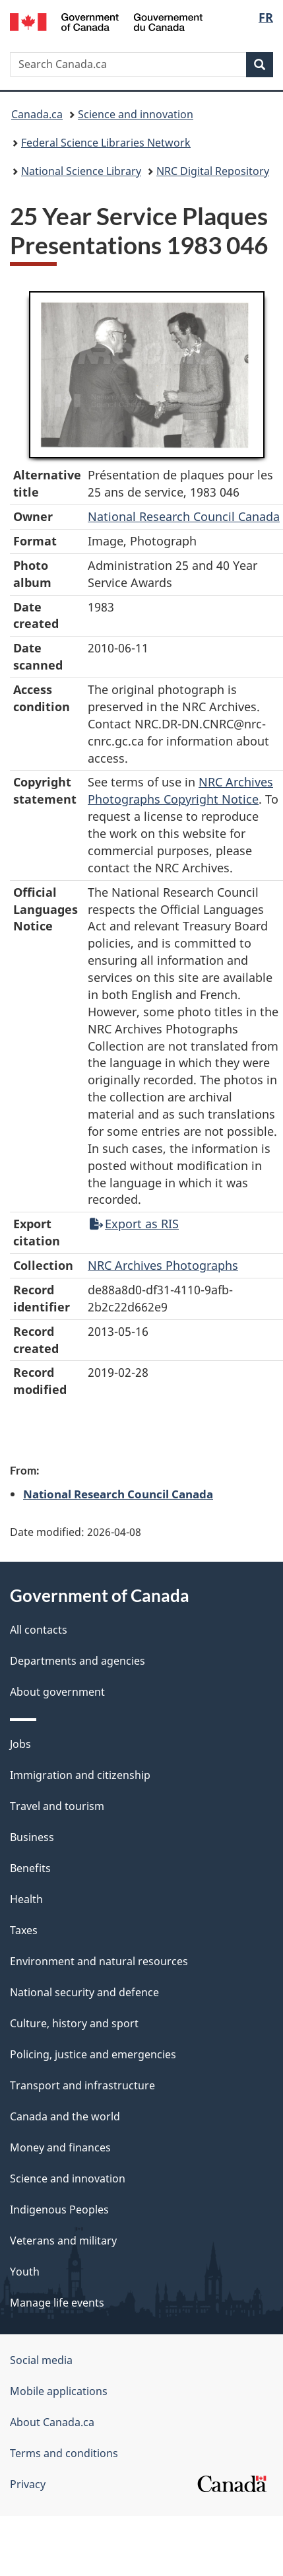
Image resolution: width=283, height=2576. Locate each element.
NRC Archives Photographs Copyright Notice (180, 790)
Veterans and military (63, 2240)
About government (57, 1692)
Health (26, 1899)
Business (32, 1837)
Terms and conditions (64, 2453)
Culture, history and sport (74, 2023)
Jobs (20, 1744)
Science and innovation (135, 114)
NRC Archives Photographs (163, 1265)
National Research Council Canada (184, 516)
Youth (25, 2271)
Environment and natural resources (99, 1961)
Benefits (30, 1868)
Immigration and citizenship (80, 1775)
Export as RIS (134, 1224)
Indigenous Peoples (59, 2209)
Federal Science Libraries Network (106, 142)
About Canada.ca (52, 2422)
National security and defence (84, 1992)
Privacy (28, 2484)
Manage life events (57, 2302)
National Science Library (81, 171)
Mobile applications (59, 2391)
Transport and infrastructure (82, 2085)
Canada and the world (65, 2116)
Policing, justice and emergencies (93, 2054)
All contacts (38, 1629)
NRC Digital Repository (212, 171)
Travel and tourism (57, 1806)
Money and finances (60, 2147)
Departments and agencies (77, 1661)
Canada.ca (37, 114)
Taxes (24, 1930)
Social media (41, 2360)
